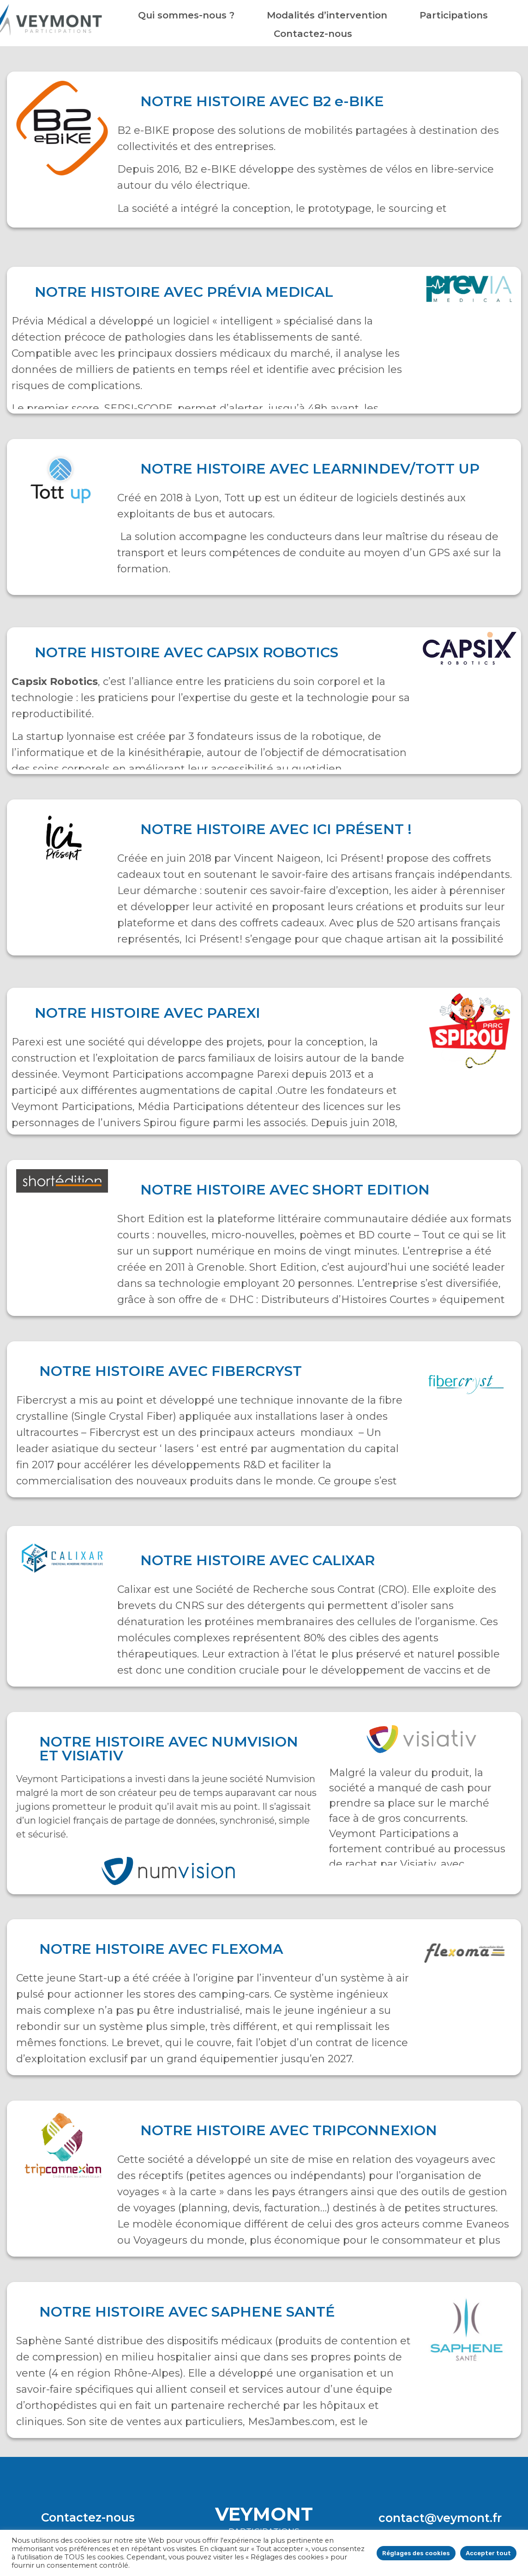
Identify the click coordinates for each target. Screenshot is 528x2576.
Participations (454, 15)
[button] (88, 2517)
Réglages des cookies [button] (416, 2553)
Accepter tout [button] (488, 2553)
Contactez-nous (313, 33)
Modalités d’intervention (327, 15)
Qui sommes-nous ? (186, 15)
